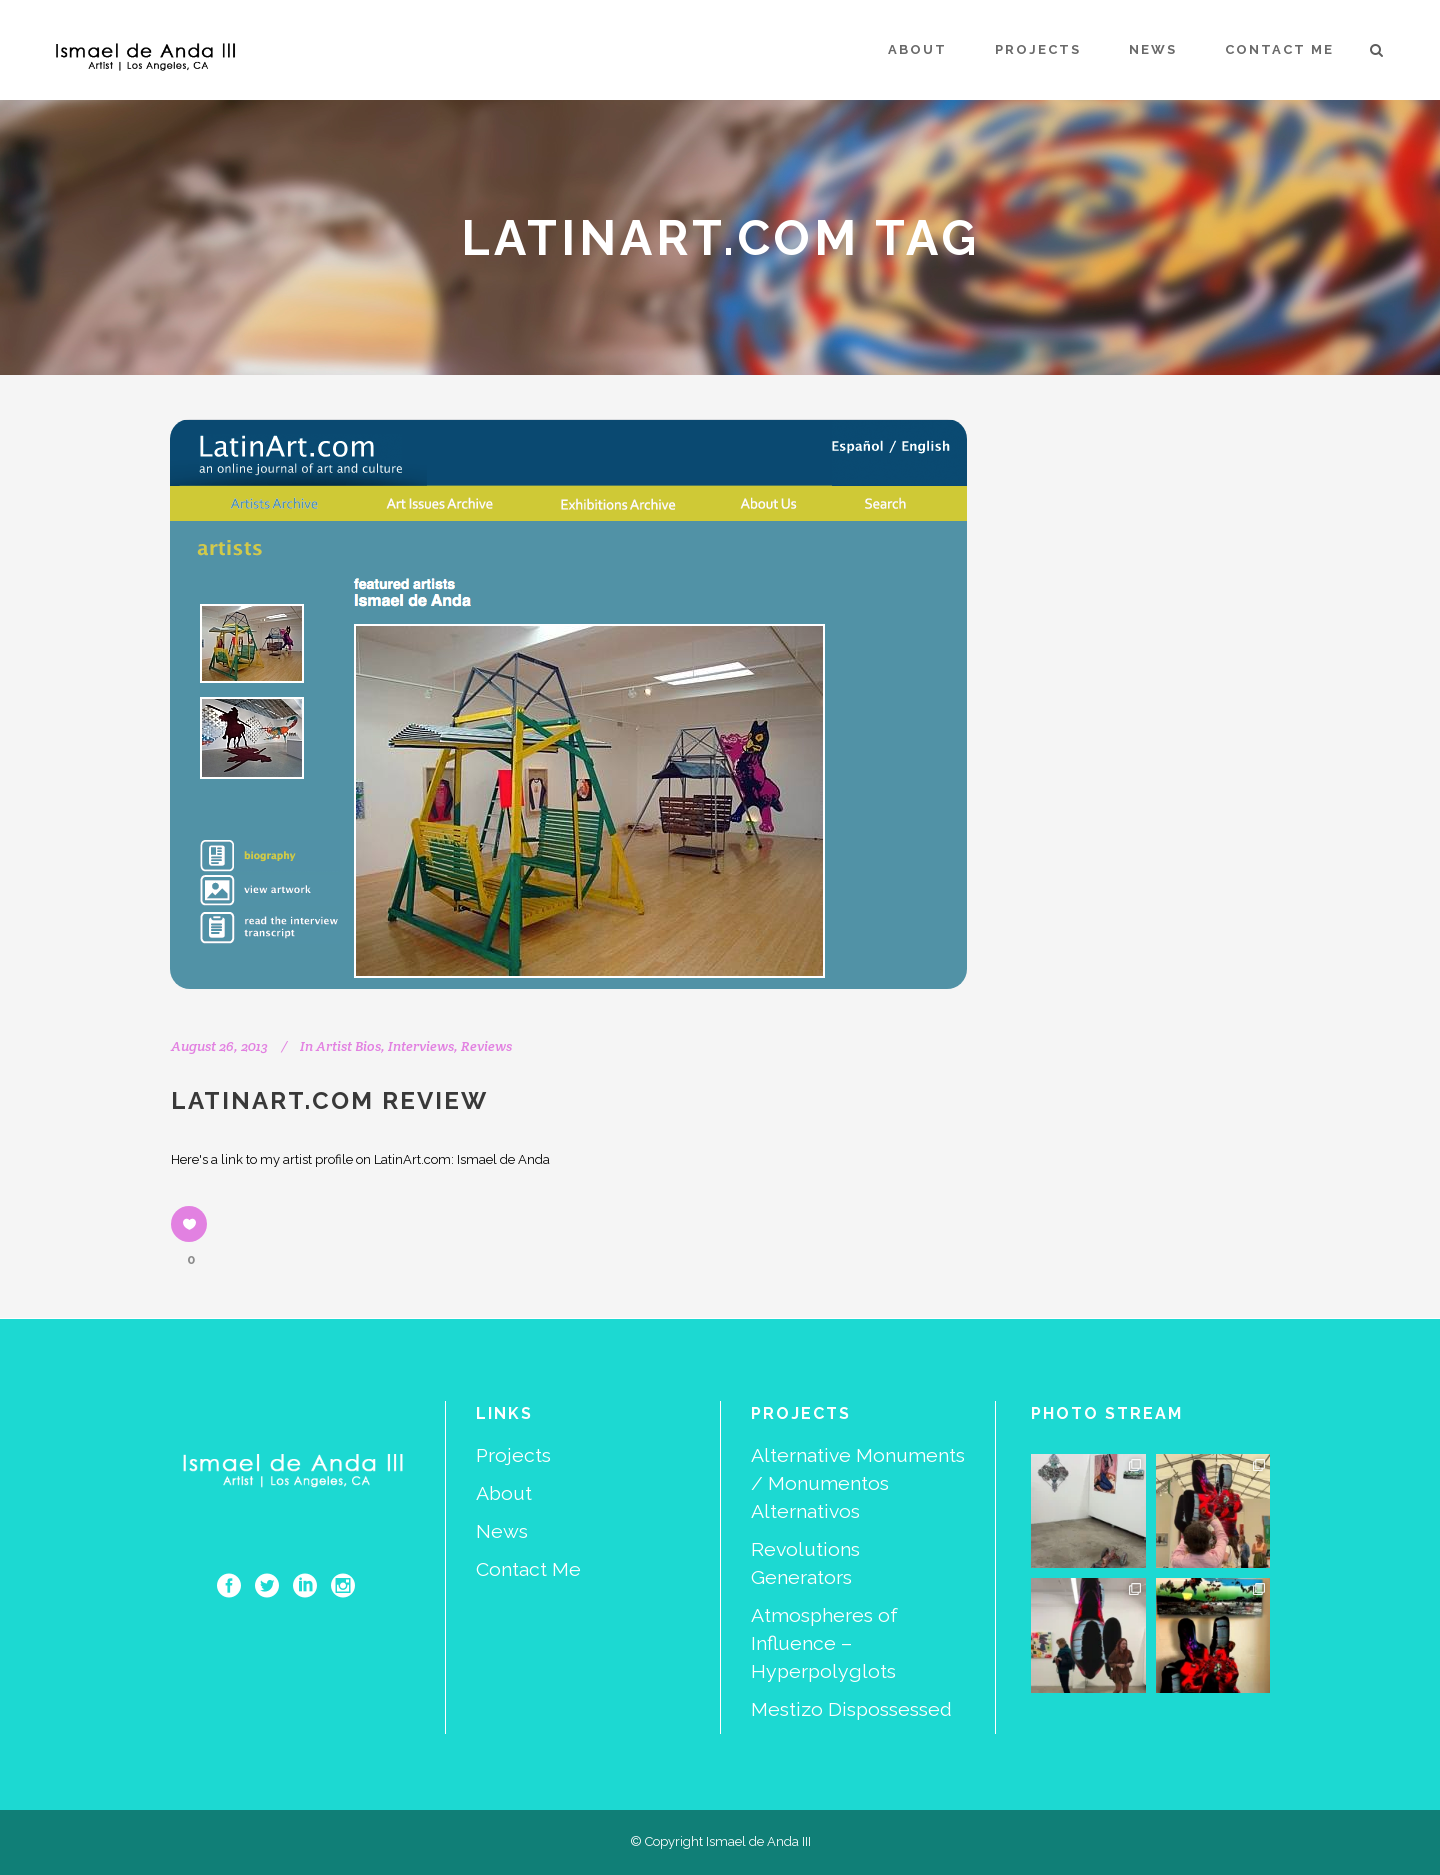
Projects (513, 1455)
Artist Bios (348, 1046)
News (502, 1531)
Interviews (421, 1046)
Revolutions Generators (805, 1563)
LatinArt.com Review (329, 1100)
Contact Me (528, 1569)
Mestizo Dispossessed (851, 1709)
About (504, 1493)
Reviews (486, 1046)
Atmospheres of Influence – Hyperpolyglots (824, 1643)
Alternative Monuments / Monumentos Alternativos (858, 1483)
